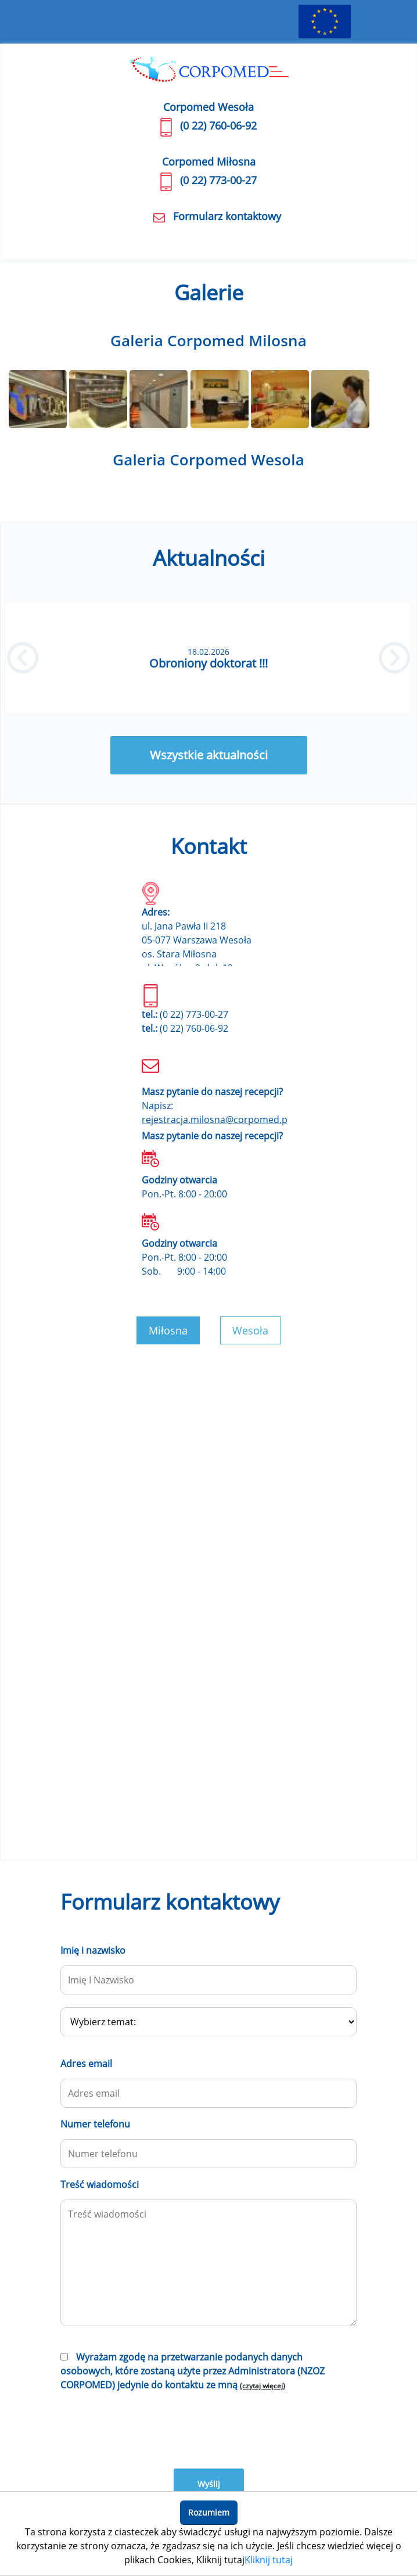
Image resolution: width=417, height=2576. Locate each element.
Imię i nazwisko (92, 1950)
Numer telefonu (95, 2124)
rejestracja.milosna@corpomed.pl (216, 1119)
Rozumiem (208, 2512)
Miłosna (168, 1330)
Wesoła (250, 1330)
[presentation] (148, 2428)
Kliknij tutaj (269, 2559)
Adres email (86, 2063)
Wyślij (208, 2483)
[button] (22, 657)
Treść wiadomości (99, 2184)
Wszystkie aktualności (209, 755)
